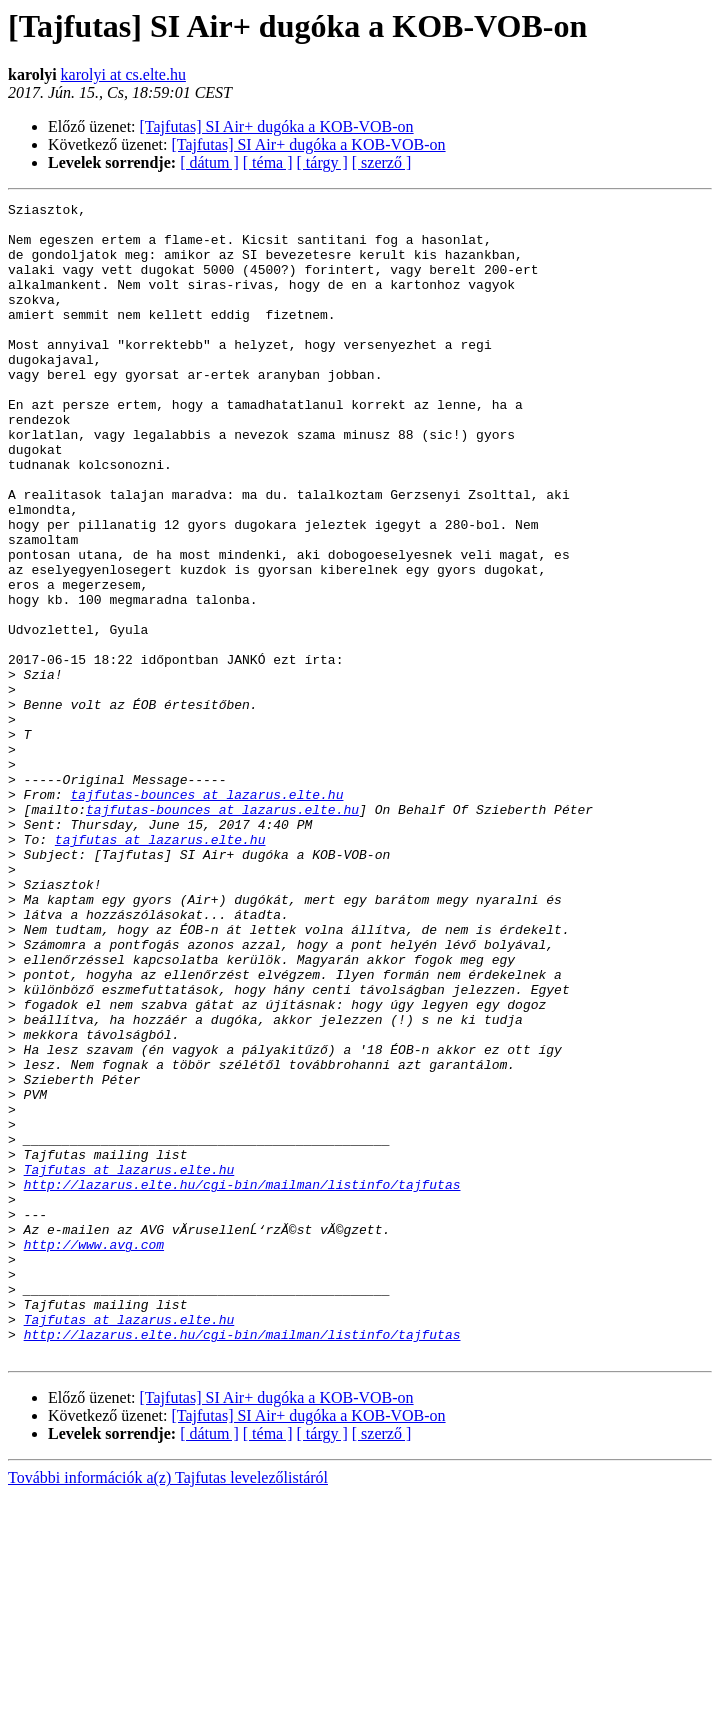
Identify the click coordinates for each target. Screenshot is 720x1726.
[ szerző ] (382, 162)
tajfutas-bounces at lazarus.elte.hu (206, 914)
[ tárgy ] (322, 162)
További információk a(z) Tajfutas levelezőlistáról (168, 1708)
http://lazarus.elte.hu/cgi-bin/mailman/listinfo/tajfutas (242, 1382)
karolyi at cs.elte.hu (123, 74)
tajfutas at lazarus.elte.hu (160, 968)
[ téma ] (268, 162)
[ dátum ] (209, 162)
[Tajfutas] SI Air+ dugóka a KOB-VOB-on (277, 126)
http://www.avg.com (94, 1454)
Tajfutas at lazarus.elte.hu (129, 1364)
